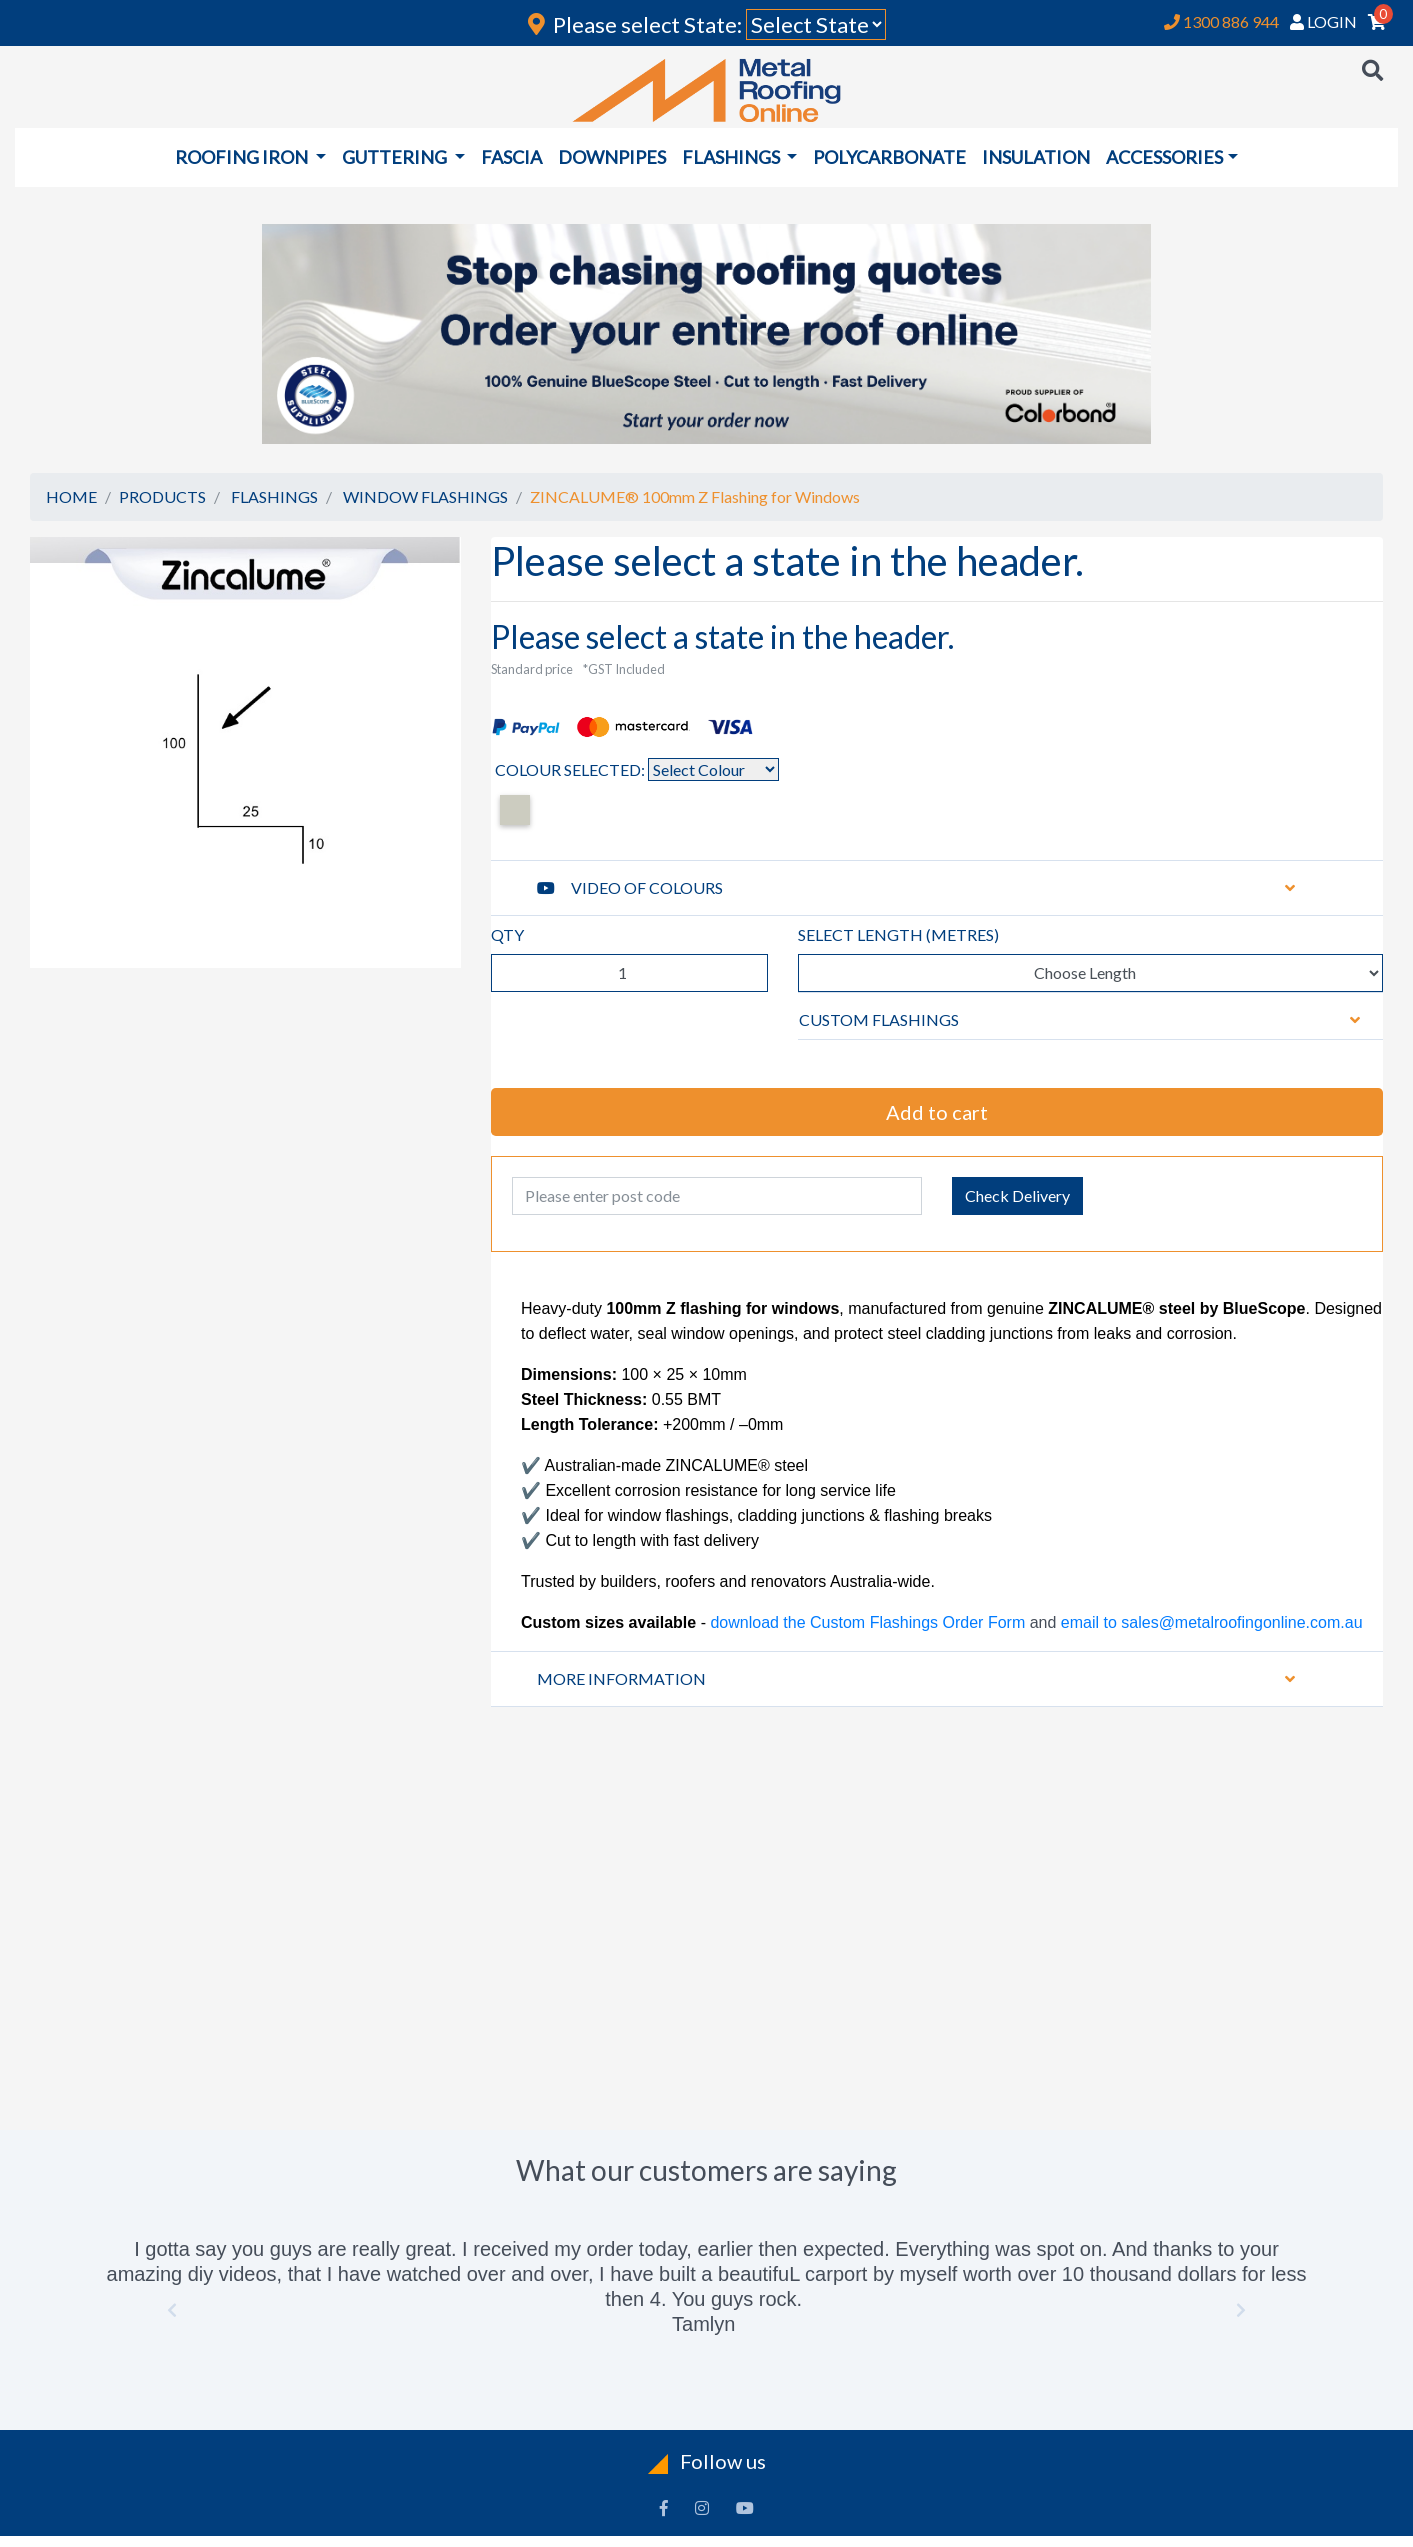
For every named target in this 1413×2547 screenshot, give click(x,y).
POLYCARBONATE (889, 157)
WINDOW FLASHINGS (425, 496)
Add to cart (937, 1112)
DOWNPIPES (612, 157)
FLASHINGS (274, 496)
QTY (507, 934)
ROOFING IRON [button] (243, 157)
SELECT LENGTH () (898, 934)
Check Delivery (1017, 1195)
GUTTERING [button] (396, 157)
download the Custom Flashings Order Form (867, 1622)
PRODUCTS (162, 496)
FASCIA (511, 157)
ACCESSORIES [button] (1164, 157)
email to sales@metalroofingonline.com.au (1209, 1622)
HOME (71, 496)
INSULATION (1036, 157)
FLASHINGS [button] (732, 157)
